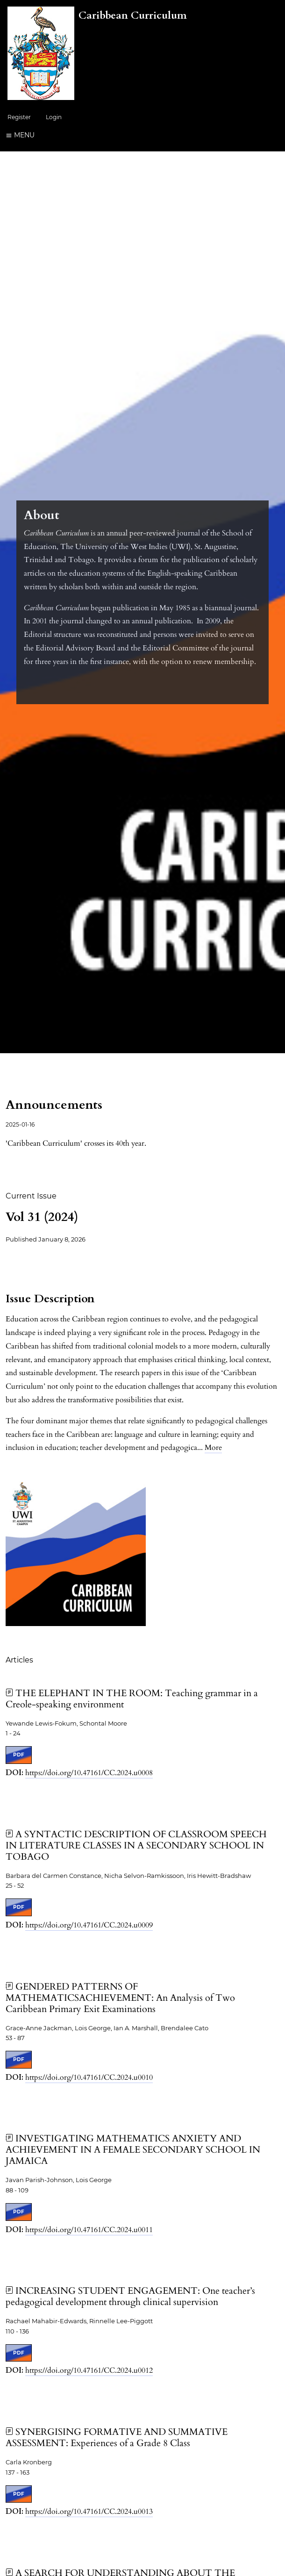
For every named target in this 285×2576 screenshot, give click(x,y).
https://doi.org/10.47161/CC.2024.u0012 (89, 2370)
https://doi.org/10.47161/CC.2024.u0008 (89, 1773)
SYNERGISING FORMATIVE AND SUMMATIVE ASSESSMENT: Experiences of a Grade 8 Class (117, 2437)
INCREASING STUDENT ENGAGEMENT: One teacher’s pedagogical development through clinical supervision (130, 2296)
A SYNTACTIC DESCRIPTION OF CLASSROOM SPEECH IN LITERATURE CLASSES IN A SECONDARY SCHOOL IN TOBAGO (136, 1845)
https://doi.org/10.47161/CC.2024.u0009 (89, 1925)
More (213, 1447)
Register (19, 117)
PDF (18, 1755)
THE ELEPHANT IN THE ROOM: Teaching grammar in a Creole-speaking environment (132, 1699)
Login (54, 117)
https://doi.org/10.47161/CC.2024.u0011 (89, 2230)
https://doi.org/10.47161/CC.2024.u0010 (89, 2077)
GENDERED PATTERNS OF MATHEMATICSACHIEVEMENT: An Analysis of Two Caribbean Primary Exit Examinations (120, 1997)
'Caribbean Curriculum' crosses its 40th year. (76, 1143)
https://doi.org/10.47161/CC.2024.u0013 (89, 2511)
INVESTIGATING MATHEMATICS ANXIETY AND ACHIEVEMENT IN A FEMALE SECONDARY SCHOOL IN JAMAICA (133, 2149)
